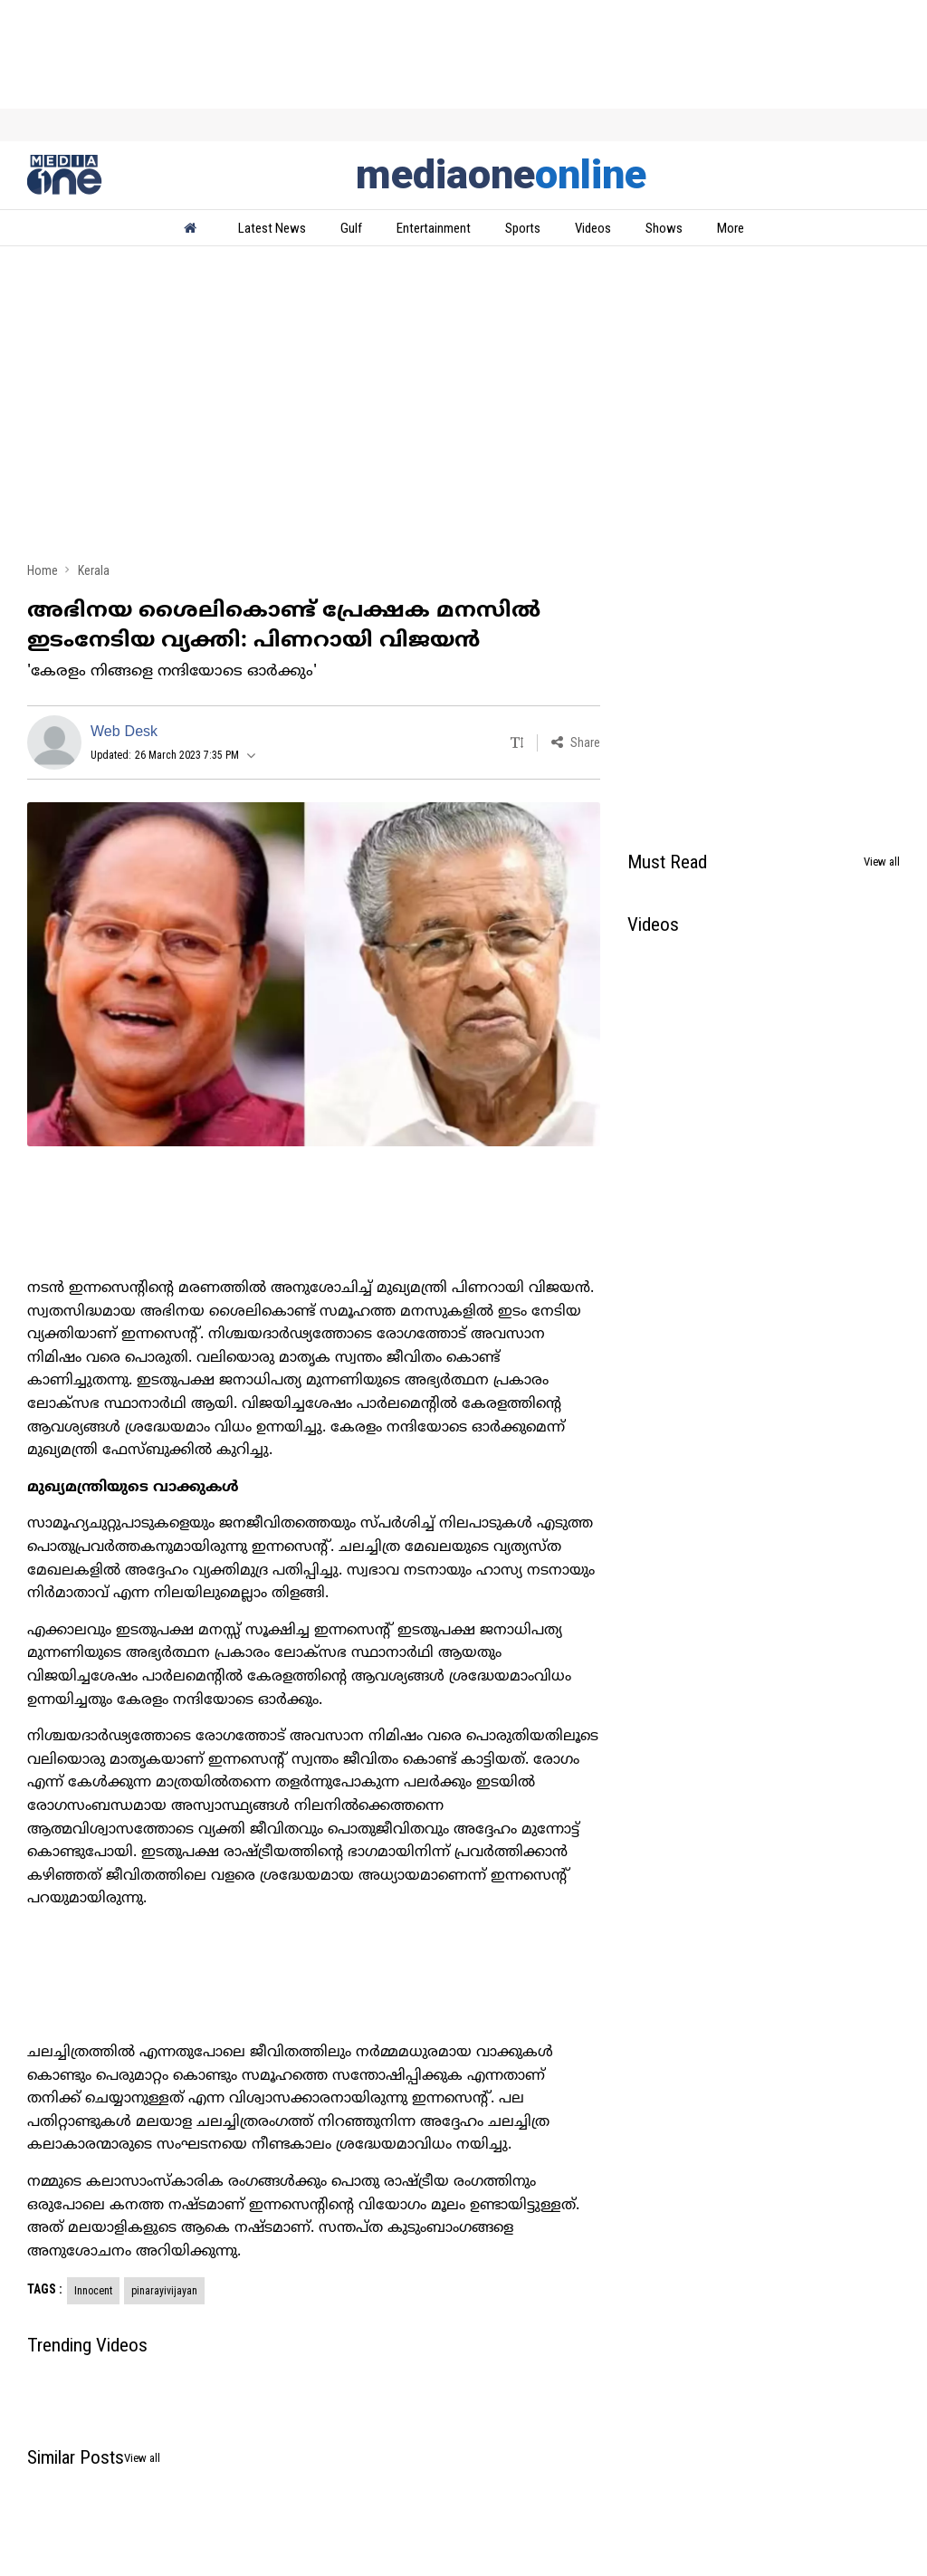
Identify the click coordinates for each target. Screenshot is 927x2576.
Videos (593, 228)
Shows (664, 228)
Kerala (94, 570)
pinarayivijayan (164, 2290)
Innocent (93, 2290)
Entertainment (434, 228)
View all (882, 861)
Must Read (667, 862)
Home (42, 570)
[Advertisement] (463, 409)
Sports (522, 228)
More (730, 228)
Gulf (351, 228)
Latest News (272, 228)
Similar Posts (75, 2457)
